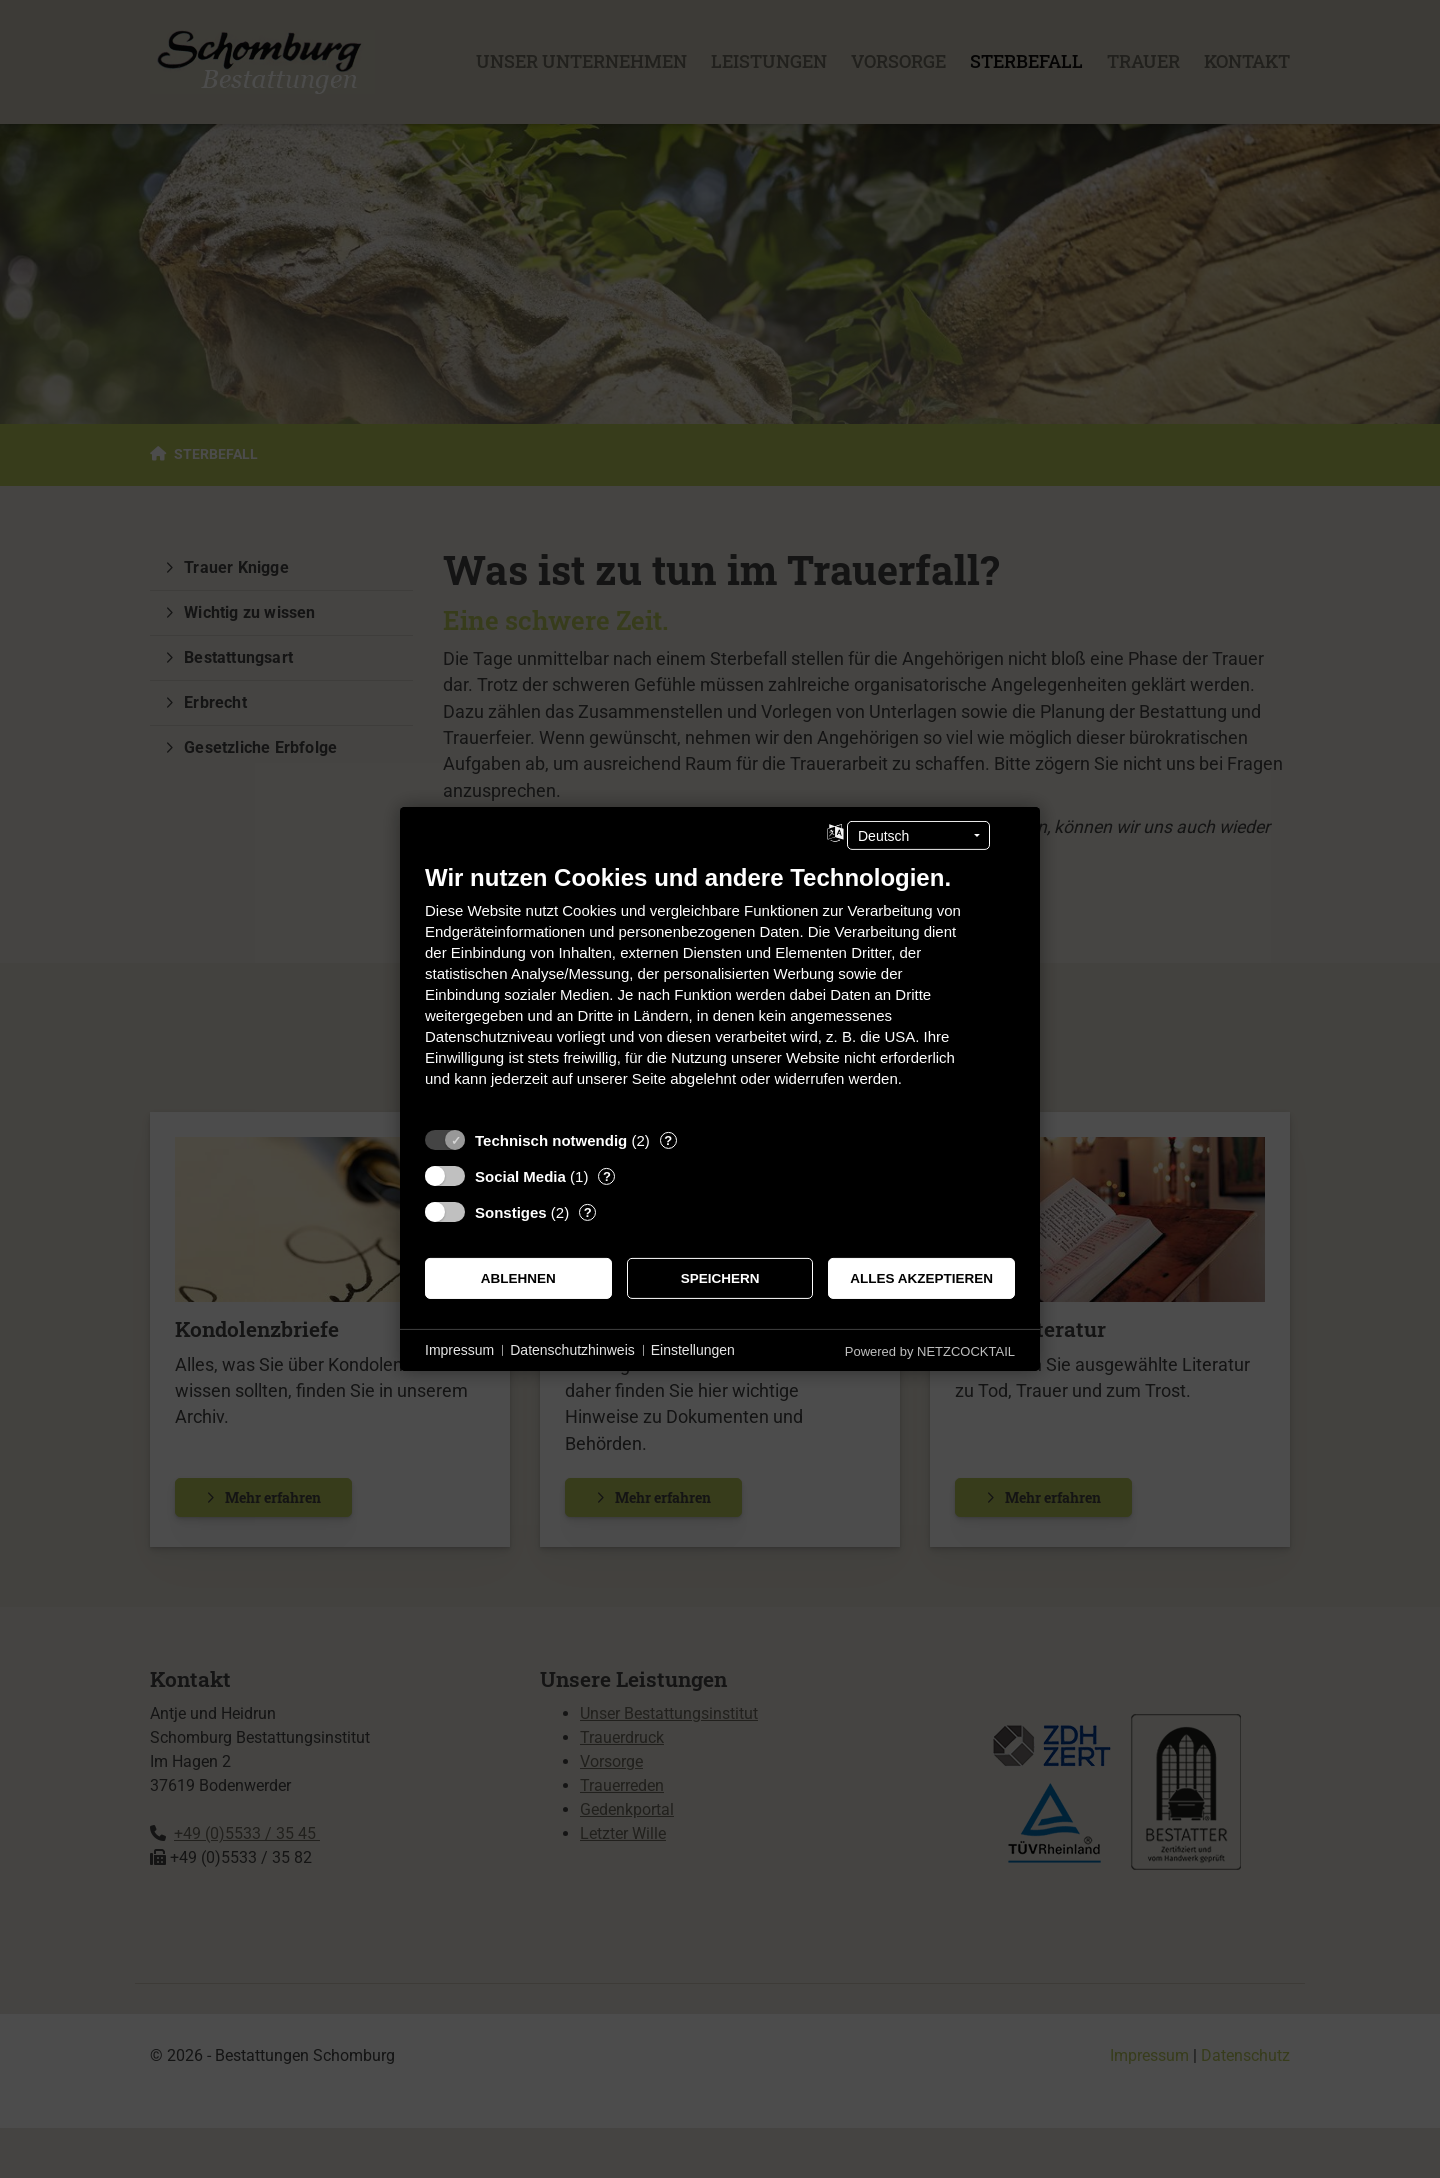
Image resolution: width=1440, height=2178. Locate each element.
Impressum (459, 1350)
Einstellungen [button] (693, 1350)
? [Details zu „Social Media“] (607, 1176)
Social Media (520, 1176)
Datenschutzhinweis (572, 1350)
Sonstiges (511, 1212)
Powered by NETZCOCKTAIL (930, 1351)
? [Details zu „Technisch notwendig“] (668, 1140)
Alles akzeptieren (921, 1278)
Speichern (720, 1278)
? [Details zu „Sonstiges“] (588, 1212)
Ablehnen (518, 1278)
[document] (720, 990)
